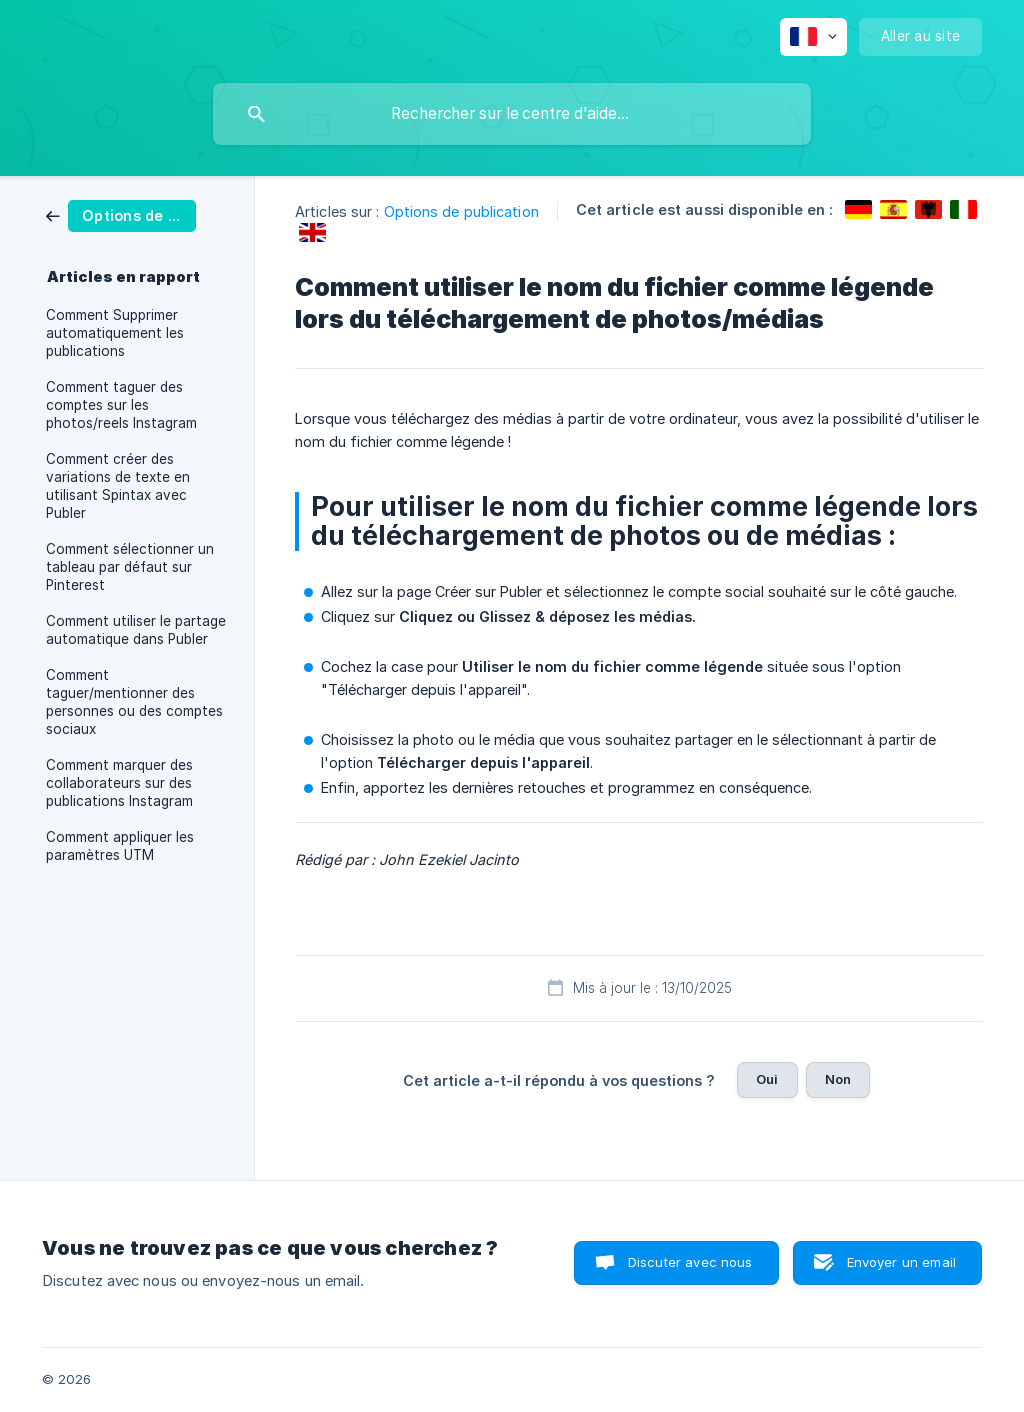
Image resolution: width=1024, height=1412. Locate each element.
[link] (121, 214)
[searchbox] (512, 114)
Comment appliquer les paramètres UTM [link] (120, 846)
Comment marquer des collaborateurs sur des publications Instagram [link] (119, 783)
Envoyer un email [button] (901, 1262)
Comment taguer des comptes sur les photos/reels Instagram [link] (121, 405)
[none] (813, 37)
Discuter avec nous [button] (690, 1262)
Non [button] (838, 1079)
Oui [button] (767, 1079)
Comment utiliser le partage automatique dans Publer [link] (136, 630)
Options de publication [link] (461, 211)
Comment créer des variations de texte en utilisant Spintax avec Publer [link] (118, 486)
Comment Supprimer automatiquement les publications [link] (115, 333)
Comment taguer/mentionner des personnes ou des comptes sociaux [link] (134, 702)
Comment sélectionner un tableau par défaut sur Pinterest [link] (130, 567)
